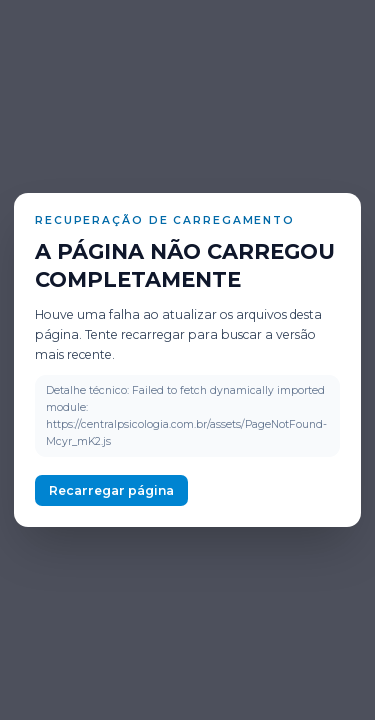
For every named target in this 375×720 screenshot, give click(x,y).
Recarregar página (111, 490)
